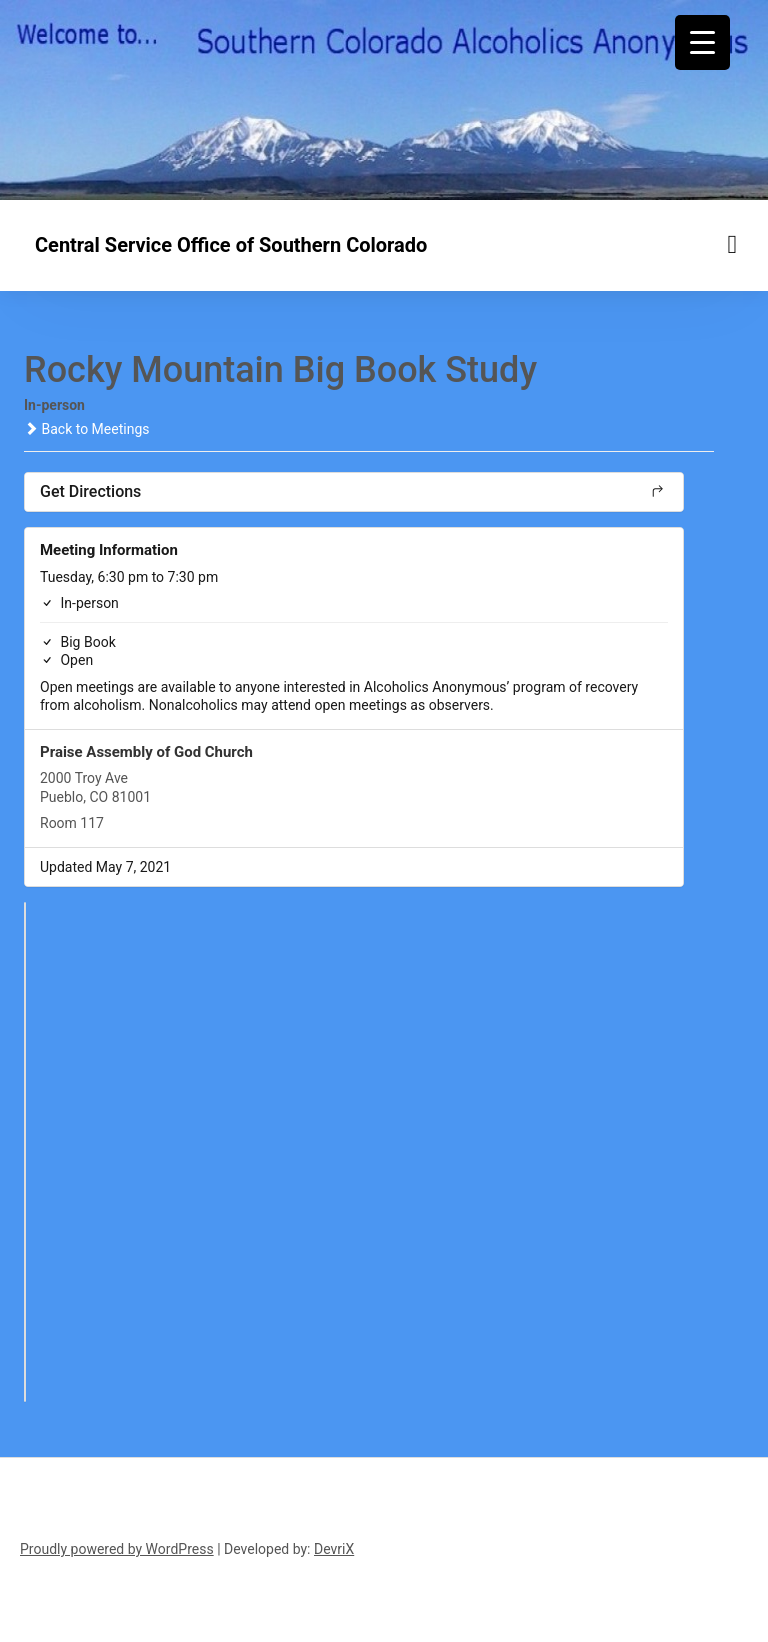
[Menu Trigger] (702, 42)
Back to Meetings (86, 429)
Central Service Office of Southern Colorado (231, 245)
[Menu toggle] (733, 244)
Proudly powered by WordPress (117, 1549)
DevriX (334, 1549)
